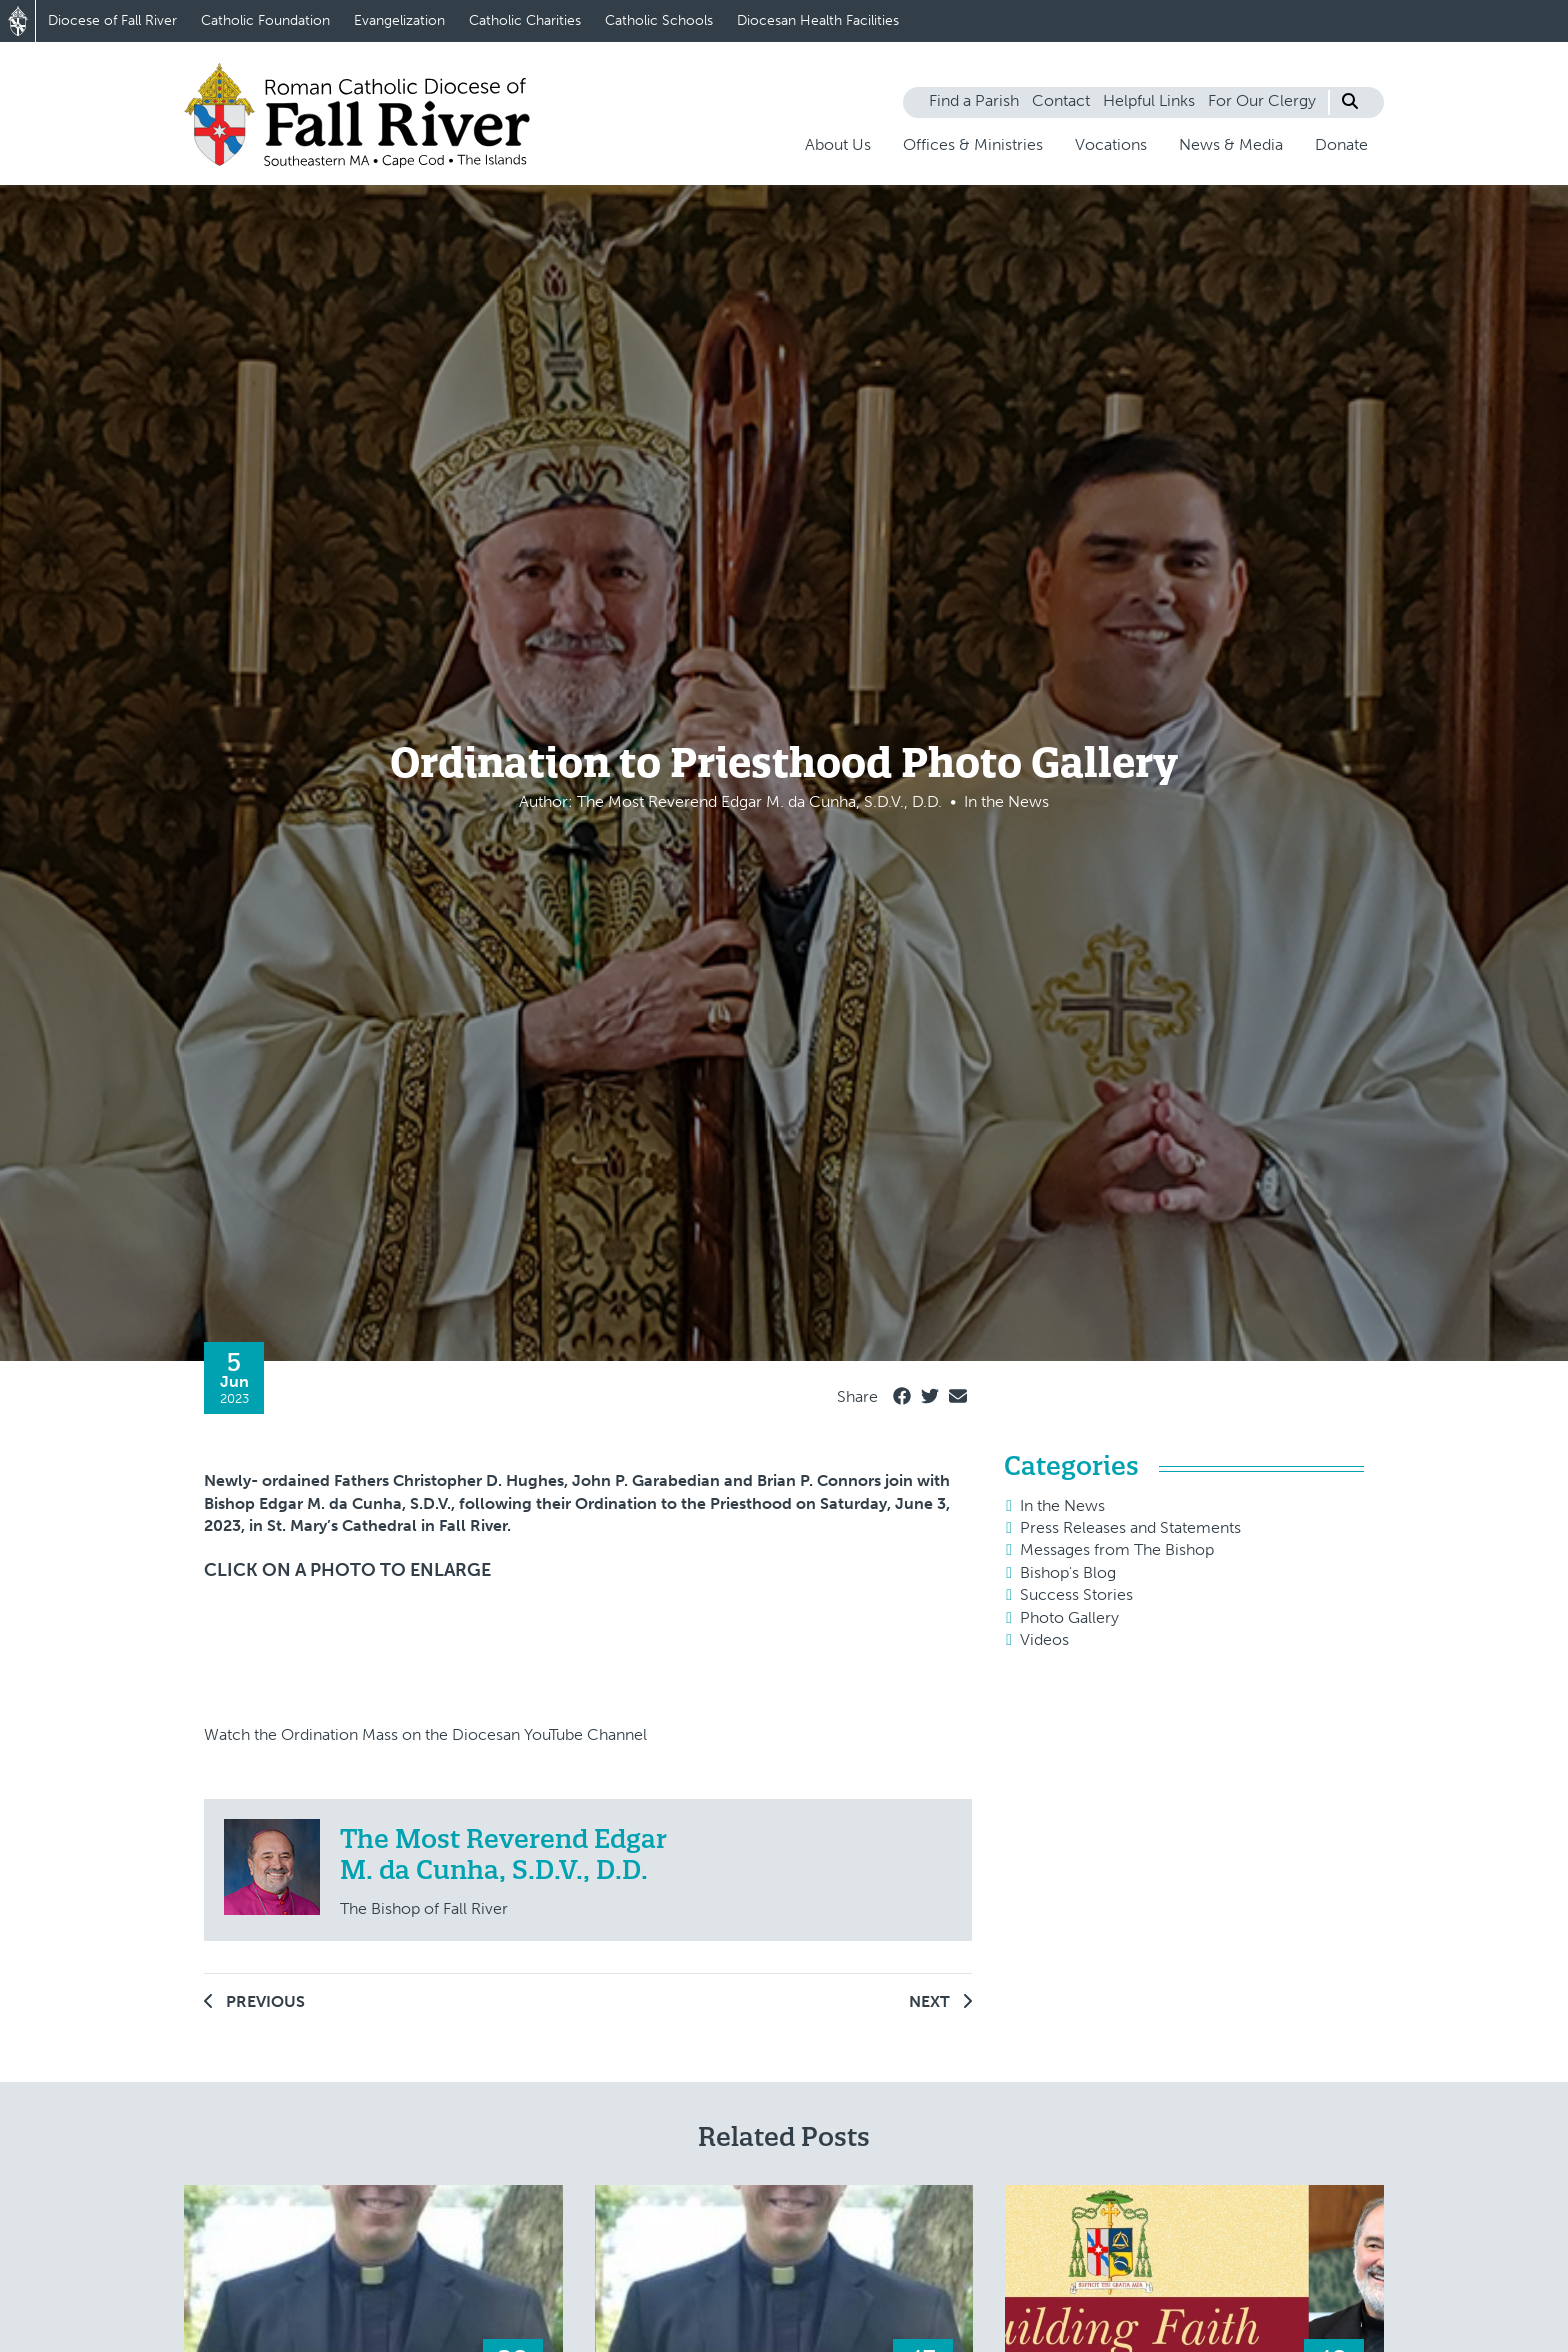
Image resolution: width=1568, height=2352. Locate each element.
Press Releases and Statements (1130, 1527)
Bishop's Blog (1068, 1572)
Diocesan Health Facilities (818, 20)
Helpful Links (1149, 100)
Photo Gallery (1069, 1617)
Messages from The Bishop (1117, 1549)
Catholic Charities (525, 20)
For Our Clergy (1262, 100)
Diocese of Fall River (112, 20)
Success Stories (1076, 1594)
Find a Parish (974, 100)
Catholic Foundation (265, 20)
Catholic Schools (659, 20)
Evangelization (399, 20)
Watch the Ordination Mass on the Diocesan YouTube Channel (425, 1734)
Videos (1044, 1639)
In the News (1062, 1505)
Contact (1061, 100)
